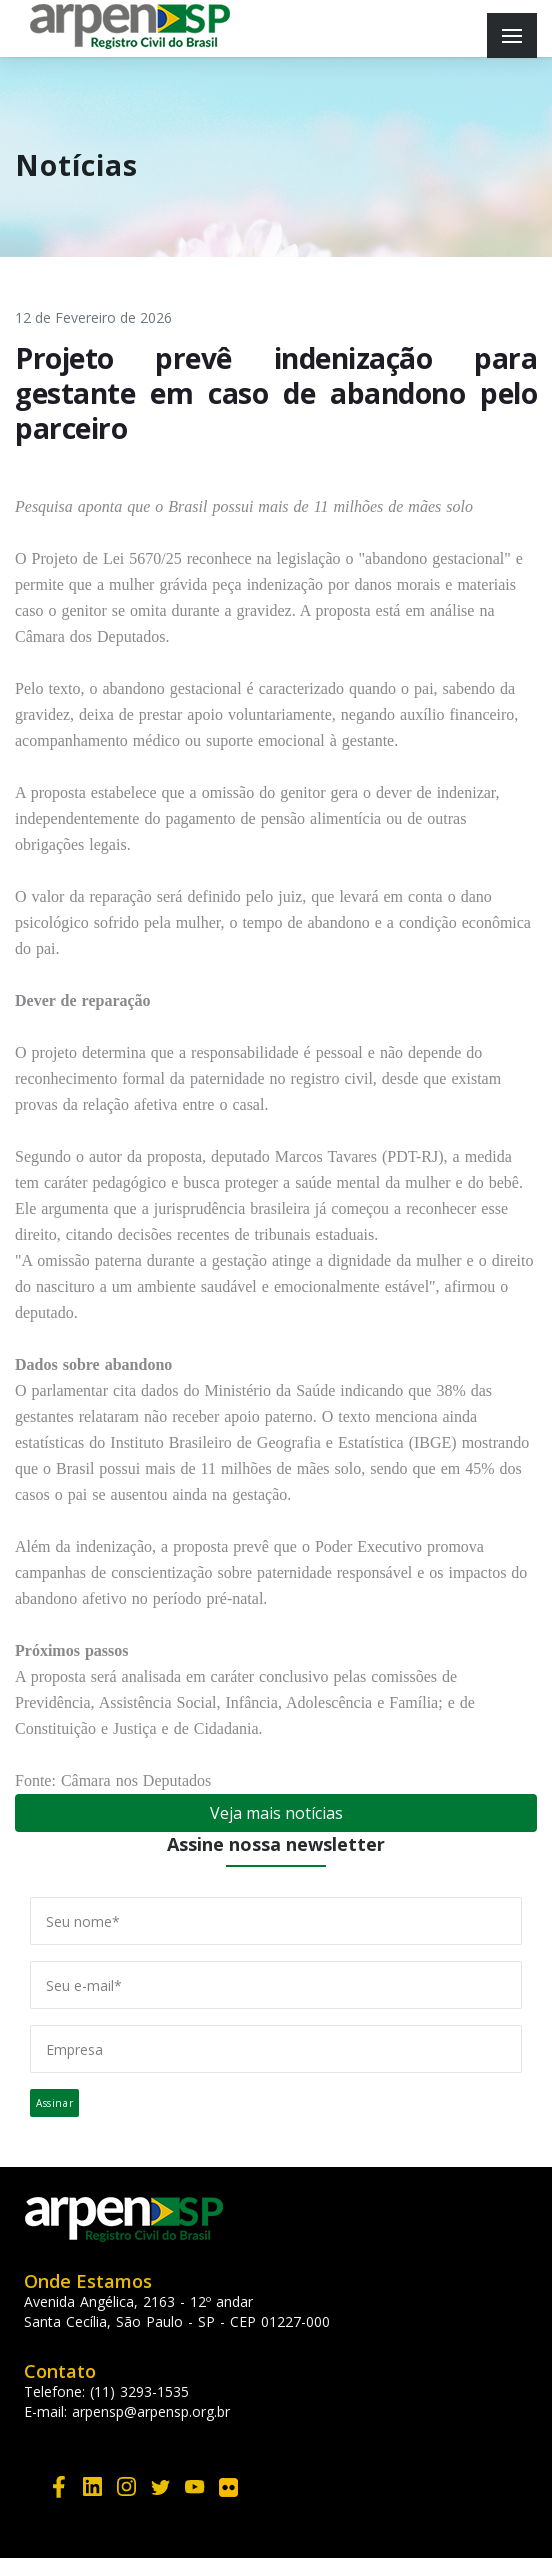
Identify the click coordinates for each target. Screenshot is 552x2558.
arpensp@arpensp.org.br (151, 2411)
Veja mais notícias (276, 1813)
